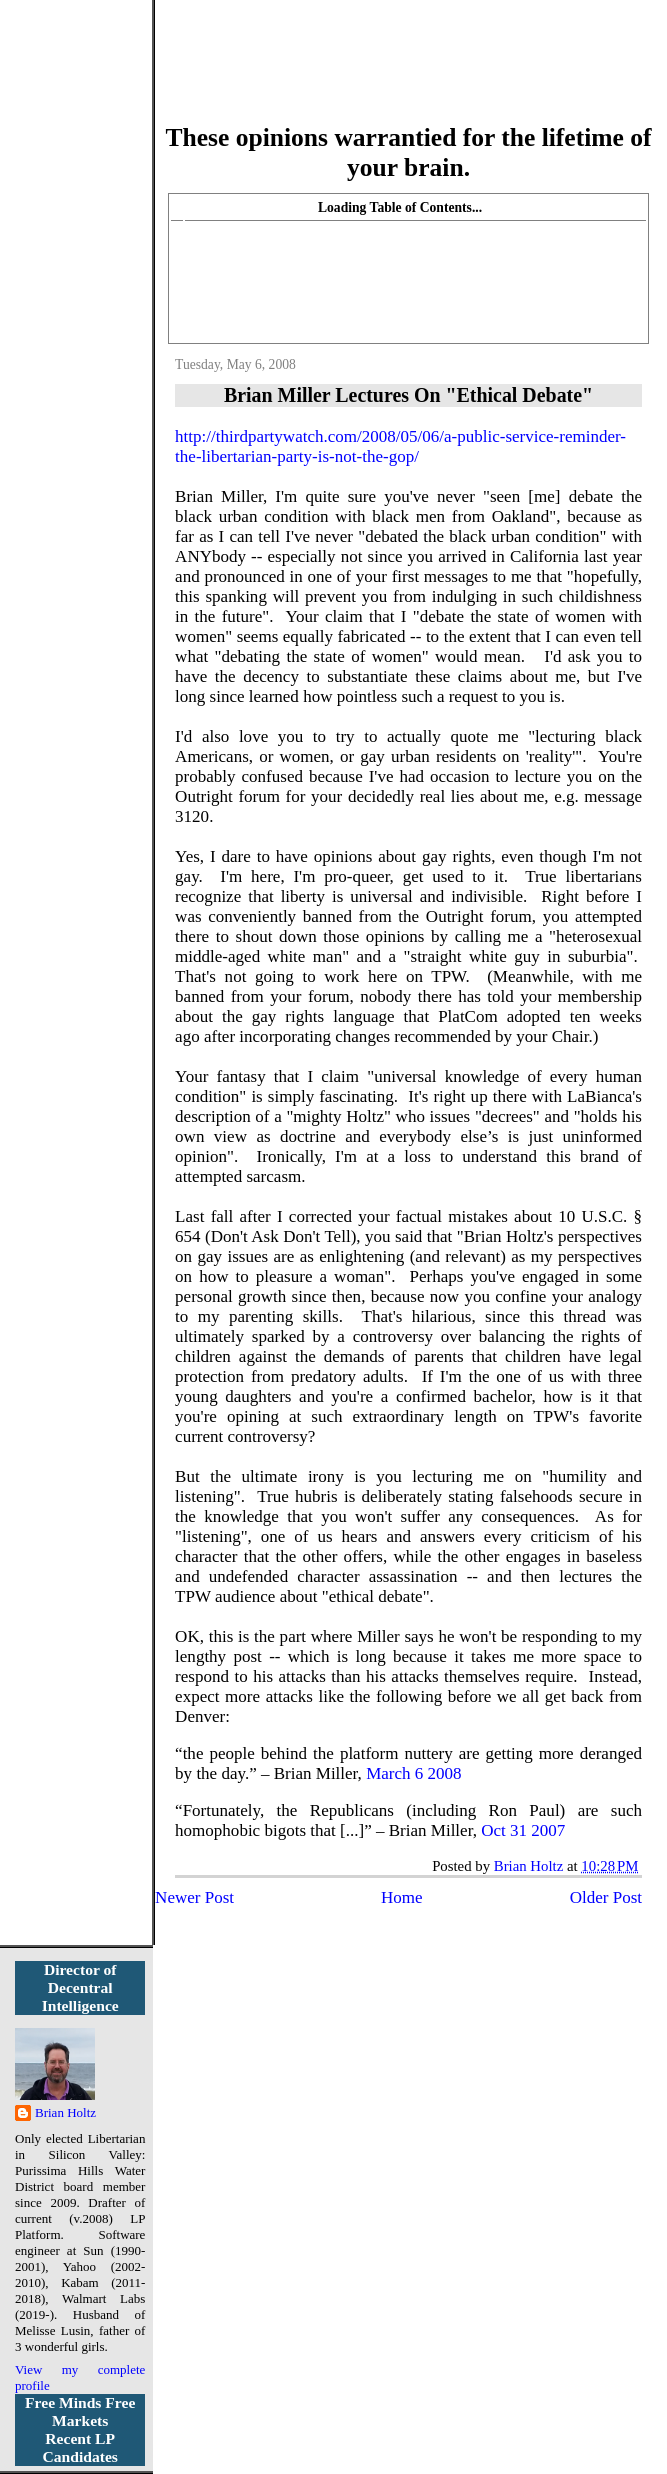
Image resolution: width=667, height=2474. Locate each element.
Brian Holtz (65, 2112)
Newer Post (194, 1897)
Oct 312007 (523, 1830)
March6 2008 (413, 1773)
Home (402, 1897)
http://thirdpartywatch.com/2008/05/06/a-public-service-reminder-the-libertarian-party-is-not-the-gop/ (400, 446)
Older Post (606, 1897)
